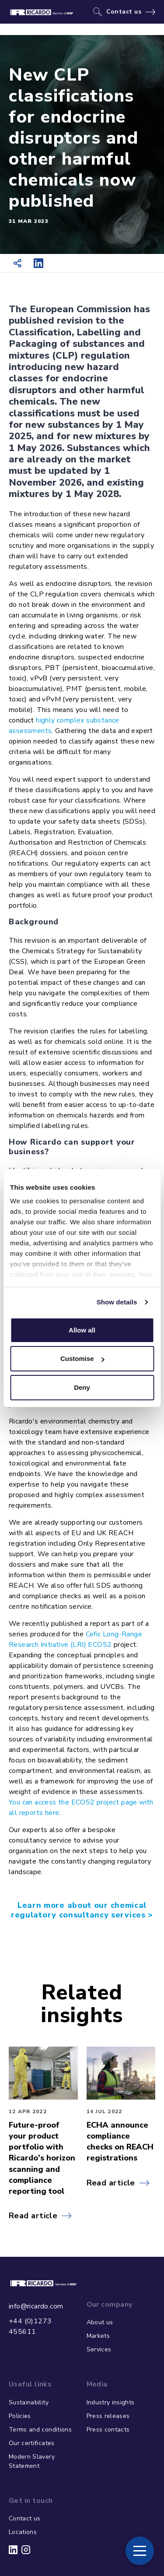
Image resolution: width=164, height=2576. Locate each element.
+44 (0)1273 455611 (30, 2326)
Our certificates (32, 2443)
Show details (117, 1302)
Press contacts (108, 2429)
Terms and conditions (40, 2429)
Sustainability (29, 2402)
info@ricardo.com (36, 2306)
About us (100, 2322)
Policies (20, 2416)
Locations (23, 2532)
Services (99, 2349)
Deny (82, 1387)
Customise (82, 1358)
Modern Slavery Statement (32, 2461)
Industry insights (111, 2402)
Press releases (108, 2416)
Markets (98, 2336)
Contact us (124, 11)
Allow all (82, 1330)
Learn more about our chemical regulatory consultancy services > (82, 1910)
